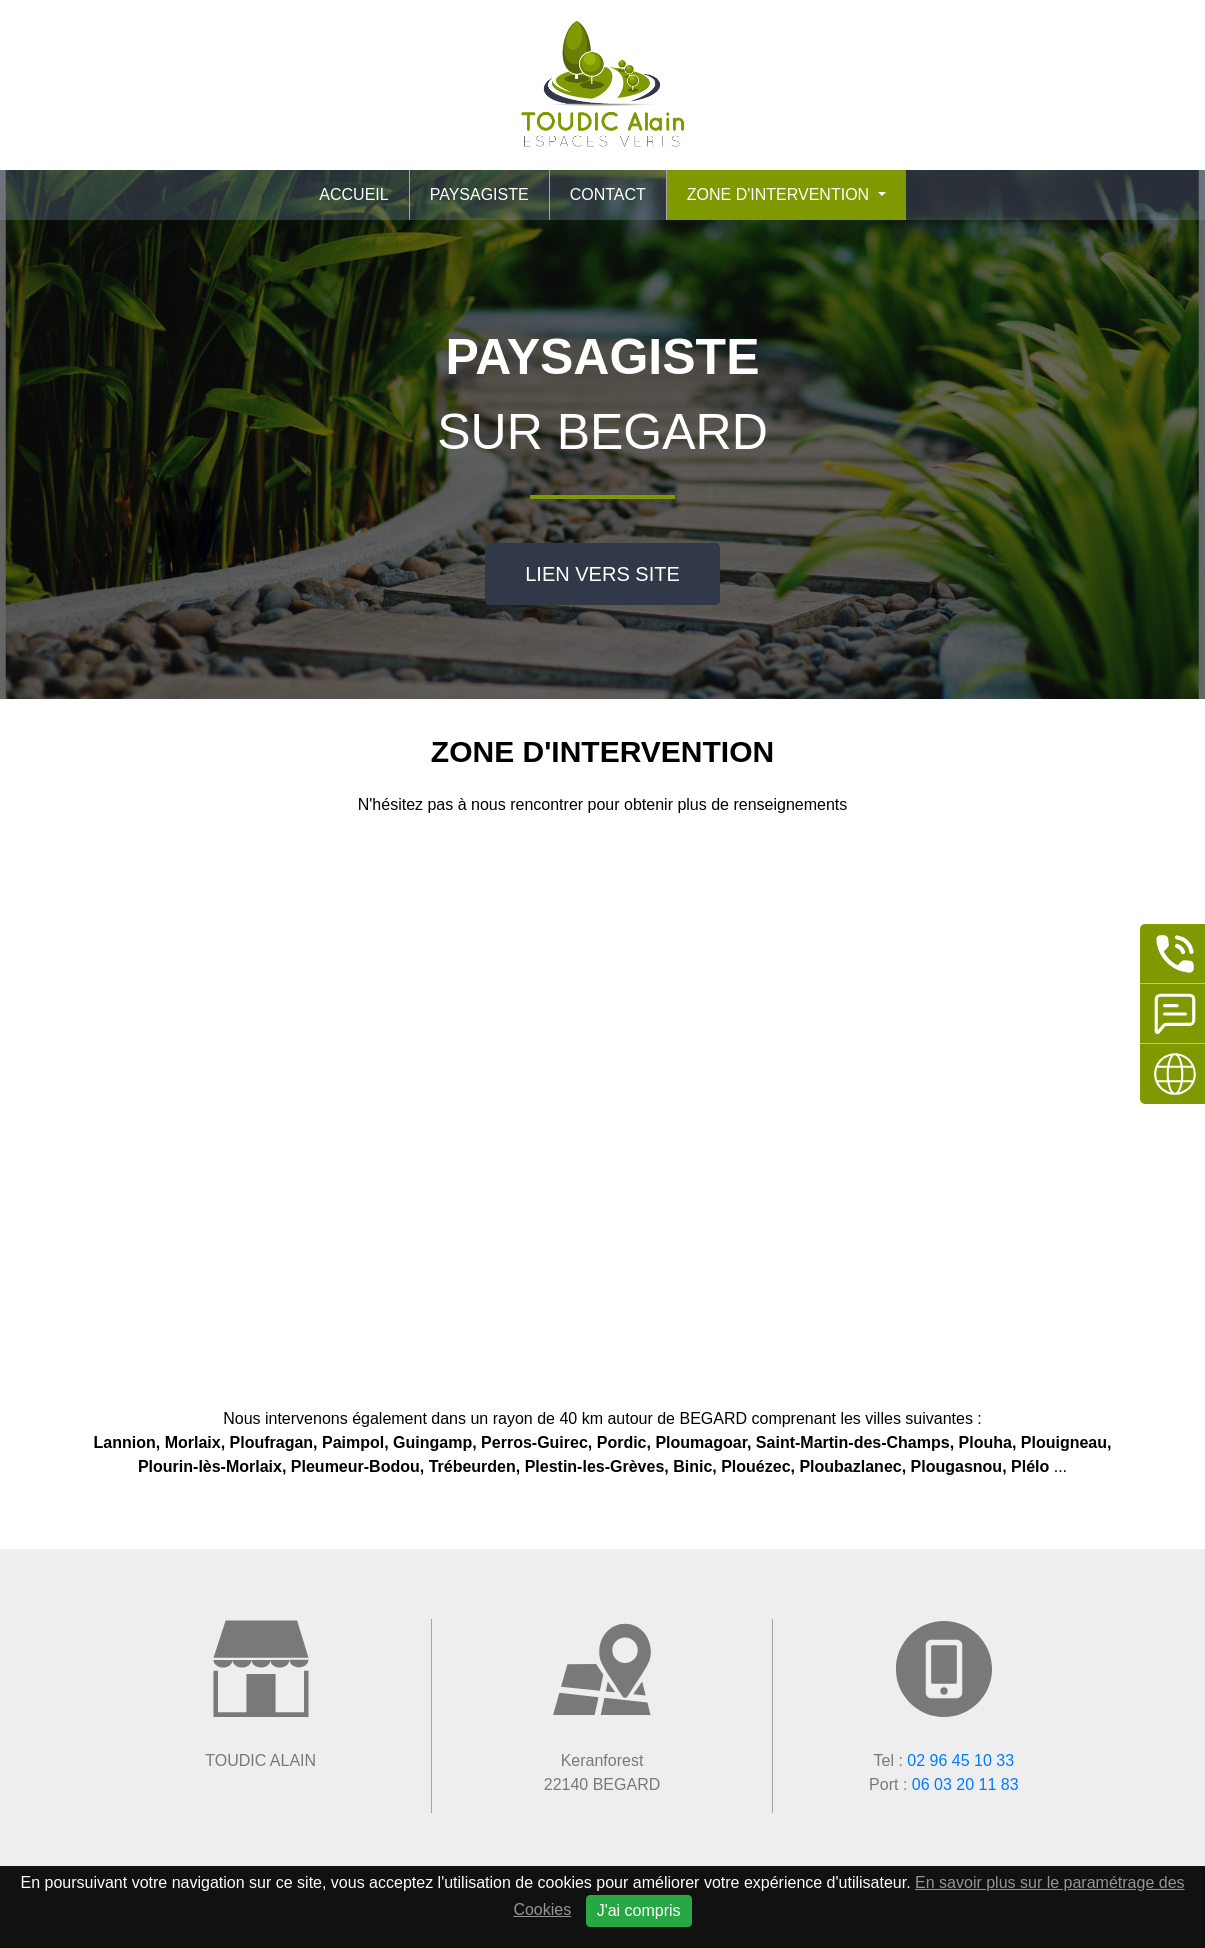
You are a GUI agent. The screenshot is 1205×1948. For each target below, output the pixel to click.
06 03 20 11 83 (965, 1784)
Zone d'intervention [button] (780, 194)
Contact (608, 194)
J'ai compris (639, 1910)
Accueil (353, 194)
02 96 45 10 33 (960, 1760)
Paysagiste (479, 194)
